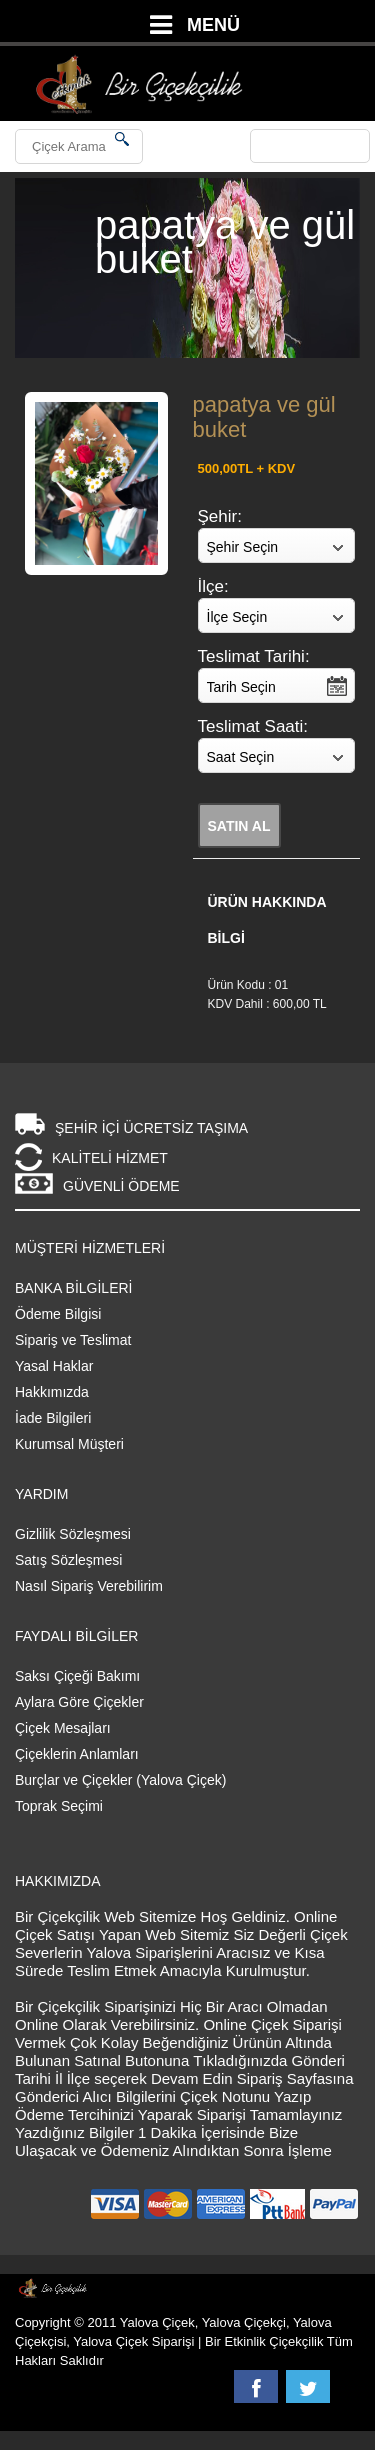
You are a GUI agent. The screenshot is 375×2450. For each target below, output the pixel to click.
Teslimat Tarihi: (254, 656)
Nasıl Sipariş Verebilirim (89, 1586)
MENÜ (213, 25)
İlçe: (213, 586)
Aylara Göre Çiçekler (79, 1702)
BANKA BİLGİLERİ (74, 1288)
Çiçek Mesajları (63, 1728)
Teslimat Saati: (253, 726)
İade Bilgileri (53, 1418)
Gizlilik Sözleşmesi (73, 1534)
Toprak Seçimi (59, 1806)
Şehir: (220, 516)
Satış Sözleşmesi (68, 1560)
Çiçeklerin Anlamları (77, 1754)
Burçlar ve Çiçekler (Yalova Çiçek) (120, 1780)
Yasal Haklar (54, 1366)
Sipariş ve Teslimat (73, 1340)
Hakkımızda (52, 1392)
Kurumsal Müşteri (69, 1444)
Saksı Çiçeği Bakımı (77, 1676)
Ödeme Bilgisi (58, 1314)
